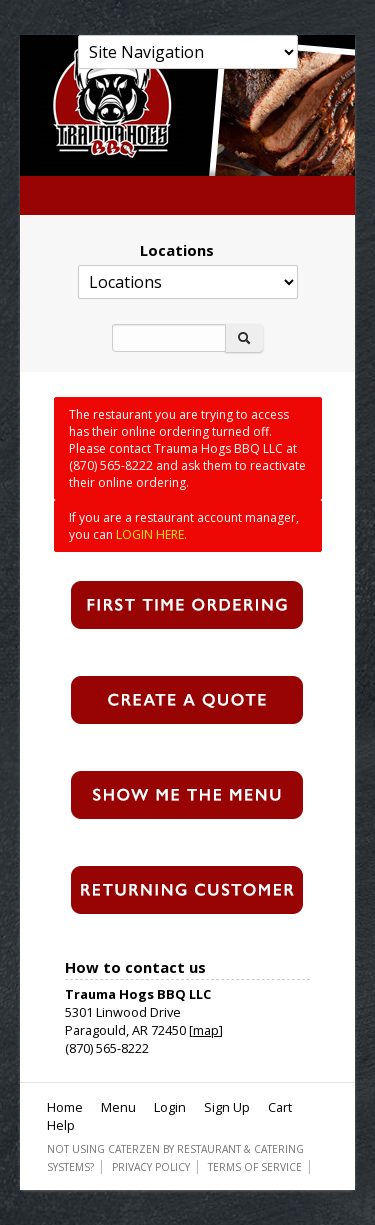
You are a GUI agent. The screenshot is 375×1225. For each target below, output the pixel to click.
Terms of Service (255, 1167)
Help (61, 1125)
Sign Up (227, 1107)
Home (65, 1107)
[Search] (169, 338)
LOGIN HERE (150, 534)
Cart (280, 1107)
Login (170, 1107)
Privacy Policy (151, 1167)
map (206, 1030)
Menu (118, 1107)
